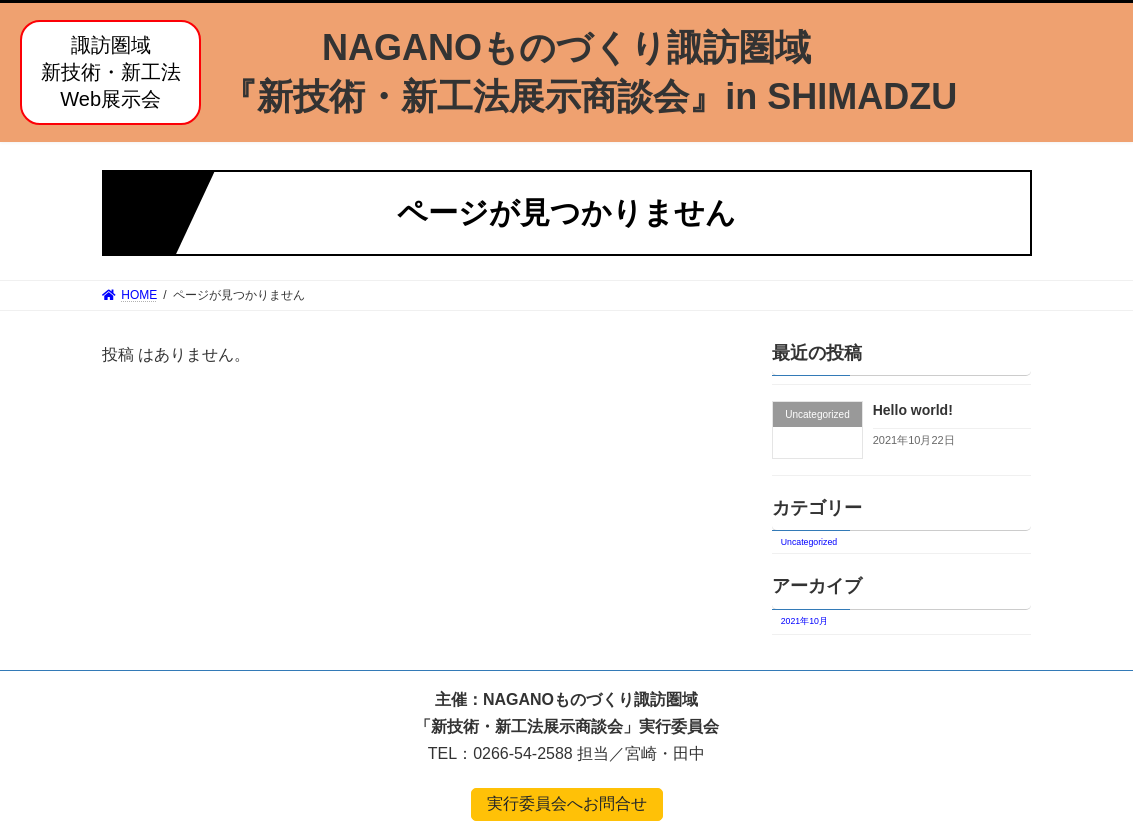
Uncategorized (809, 542)
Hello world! (913, 410)
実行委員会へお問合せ (567, 803)
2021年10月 (804, 621)
